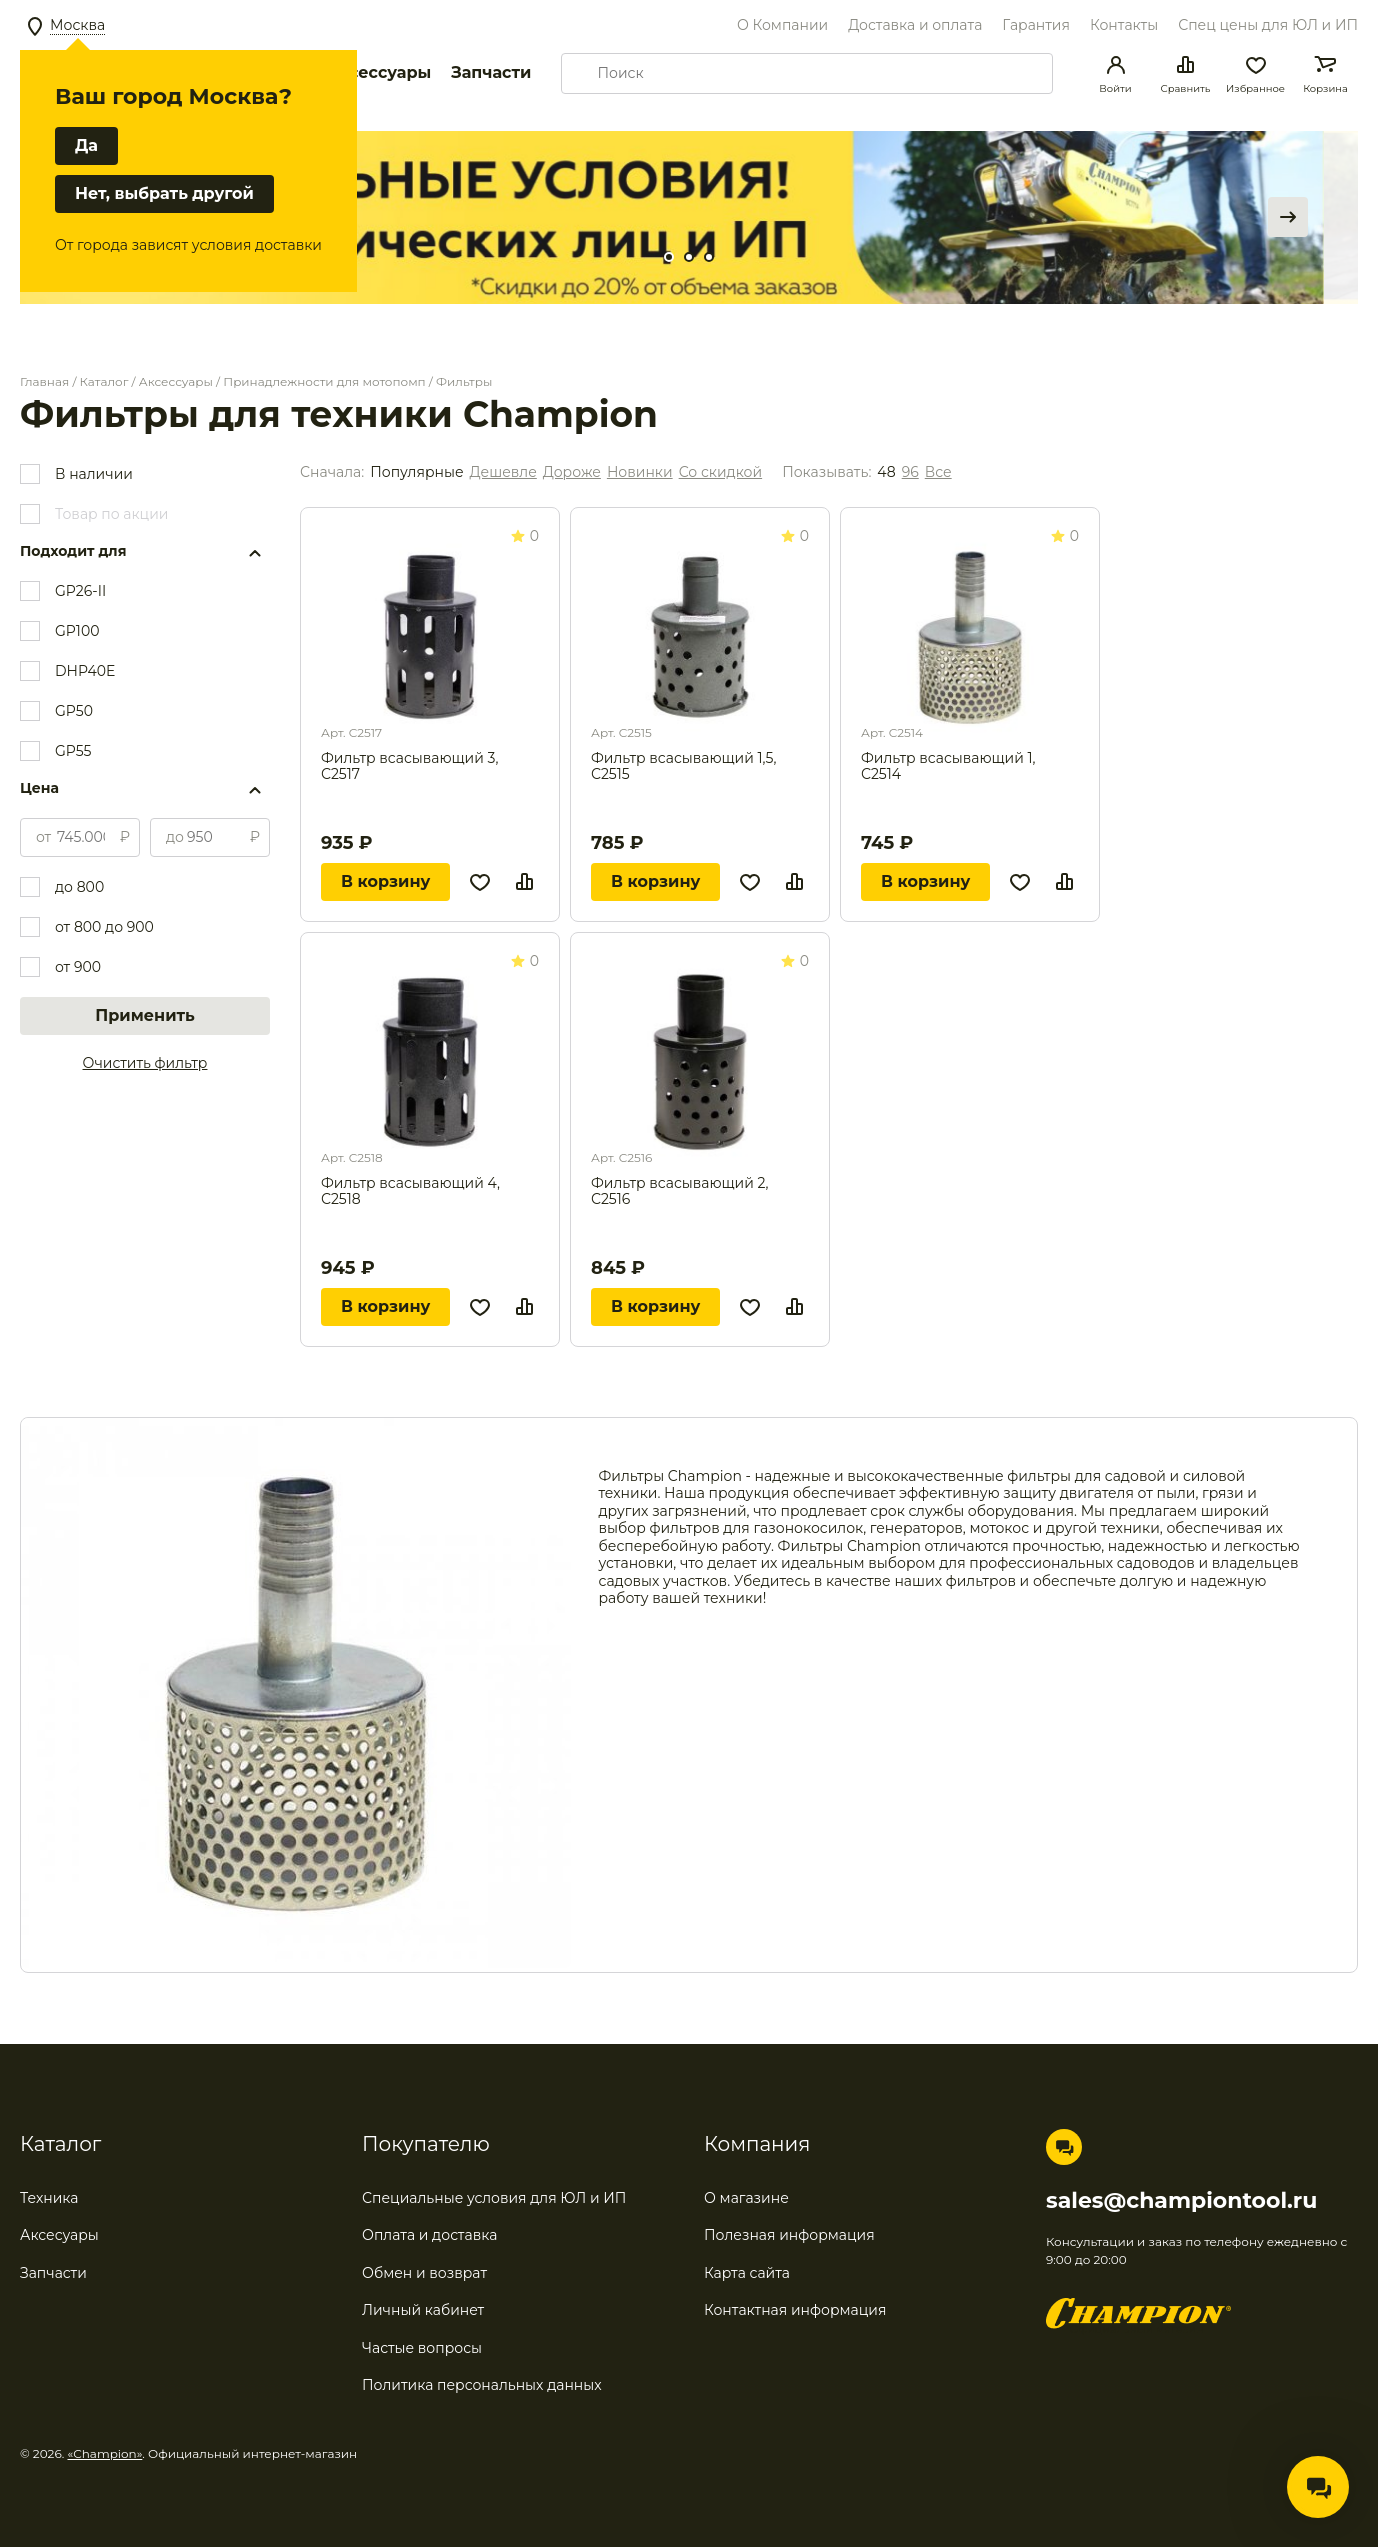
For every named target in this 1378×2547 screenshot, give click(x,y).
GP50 (74, 711)
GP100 (77, 631)
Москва (77, 25)
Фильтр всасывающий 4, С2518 (410, 1191)
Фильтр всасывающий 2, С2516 (680, 1191)
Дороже (572, 472)
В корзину (385, 881)
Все (938, 472)
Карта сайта (747, 2273)
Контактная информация (795, 2310)
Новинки (640, 472)
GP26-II (80, 591)
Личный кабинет (423, 2310)
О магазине (746, 2198)
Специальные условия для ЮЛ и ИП (494, 2198)
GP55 (73, 751)
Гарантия (1036, 25)
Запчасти (491, 72)
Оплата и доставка (429, 2235)
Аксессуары (378, 72)
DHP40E (85, 671)
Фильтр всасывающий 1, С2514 (948, 766)
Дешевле (503, 472)
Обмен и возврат (424, 2273)
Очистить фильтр (145, 1063)
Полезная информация (789, 2235)
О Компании (782, 25)
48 (886, 472)
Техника (49, 2198)
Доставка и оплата (915, 25)
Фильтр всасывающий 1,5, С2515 (683, 766)
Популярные (416, 472)
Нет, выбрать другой (164, 193)
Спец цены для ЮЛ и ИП (1268, 25)
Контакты (1124, 25)
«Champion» (105, 2453)
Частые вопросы (422, 2348)
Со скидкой (720, 472)
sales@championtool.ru (1181, 2201)
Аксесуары (59, 2235)
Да (86, 145)
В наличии (94, 474)
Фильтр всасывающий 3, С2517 (409, 766)
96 (910, 472)
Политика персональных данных (482, 2385)
